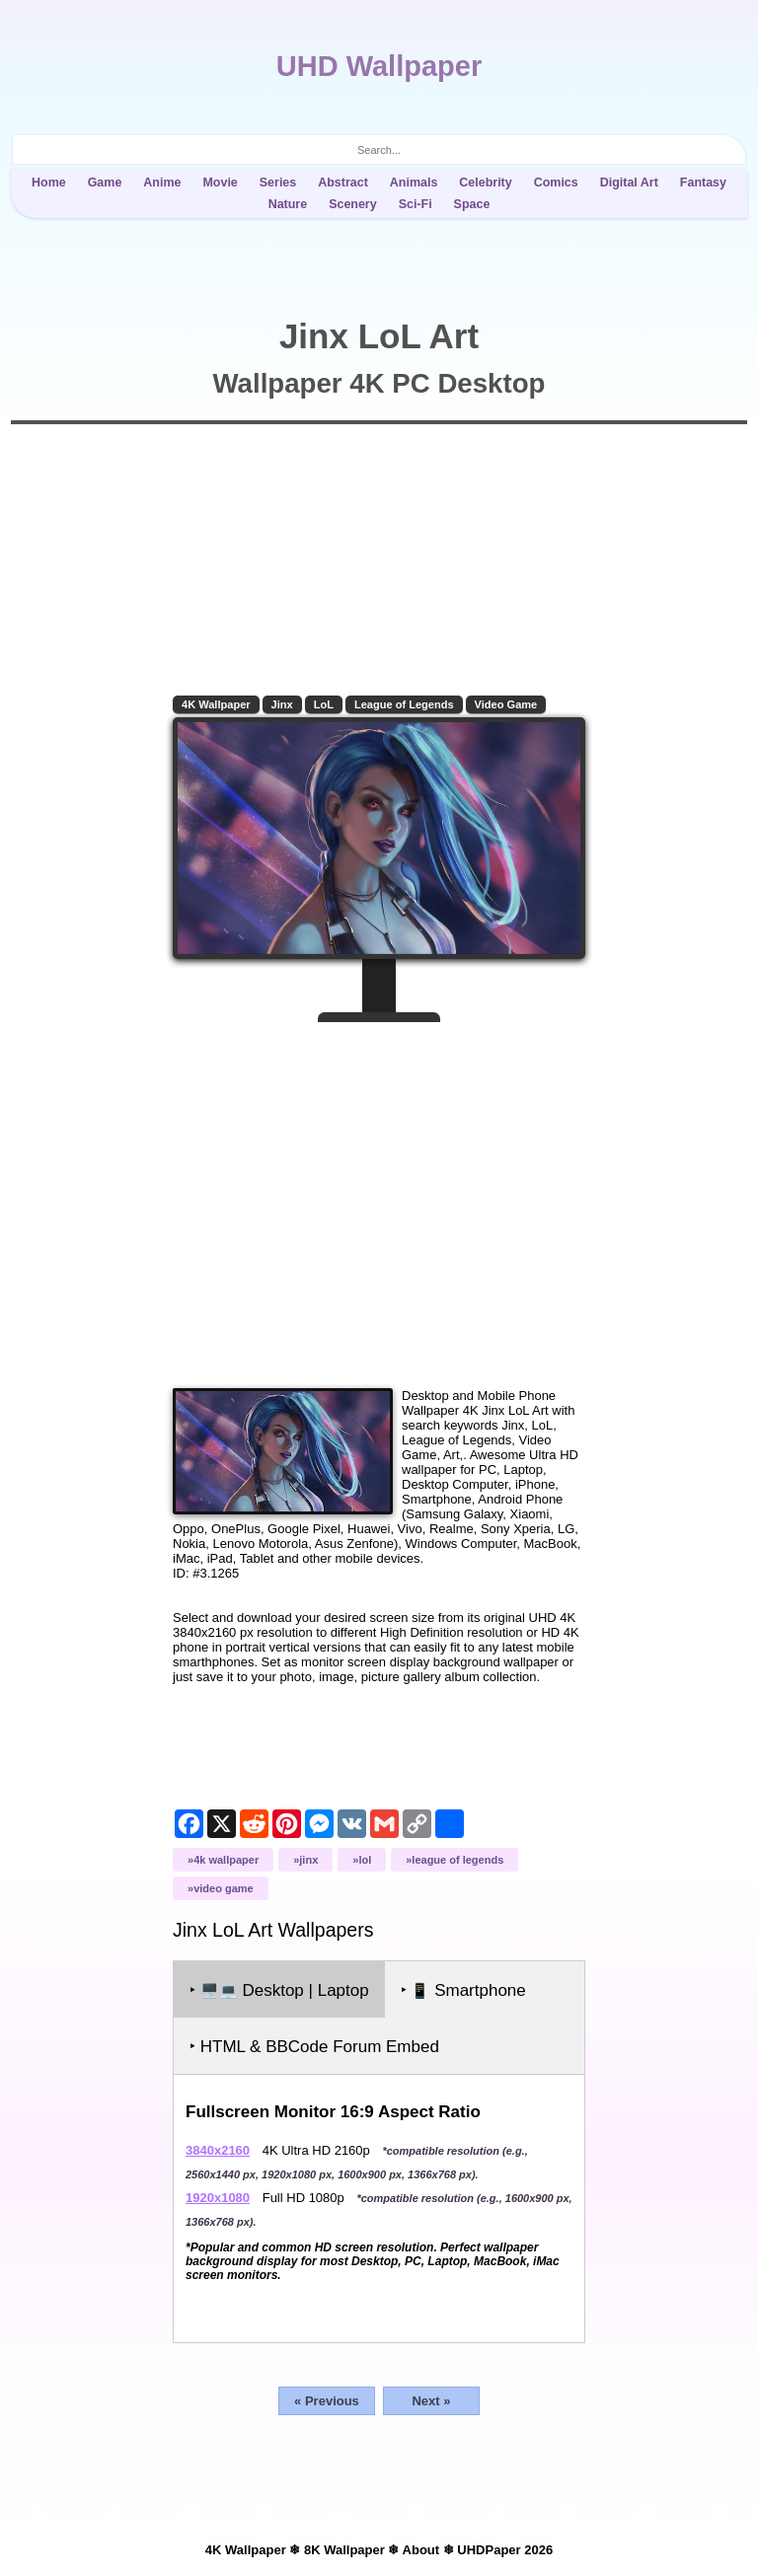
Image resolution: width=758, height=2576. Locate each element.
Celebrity (485, 182)
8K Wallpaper (344, 2549)
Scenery (353, 204)
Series (278, 182)
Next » (431, 2400)
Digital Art (629, 182)
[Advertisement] (379, 1197)
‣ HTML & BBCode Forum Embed (314, 2046)
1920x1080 (218, 2197)
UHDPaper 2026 (505, 2549)
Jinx (282, 704)
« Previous (326, 2400)
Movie (219, 182)
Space (472, 204)
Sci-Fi (415, 204)
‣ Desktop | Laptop (279, 1990)
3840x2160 (218, 2150)
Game (105, 182)
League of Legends (404, 704)
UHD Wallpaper (379, 66)
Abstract (343, 182)
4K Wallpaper (216, 704)
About (421, 2549)
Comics (556, 182)
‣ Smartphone (463, 1990)
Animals (414, 182)
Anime (162, 182)
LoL (324, 704)
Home (49, 182)
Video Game (506, 704)
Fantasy (703, 182)
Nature (288, 204)
